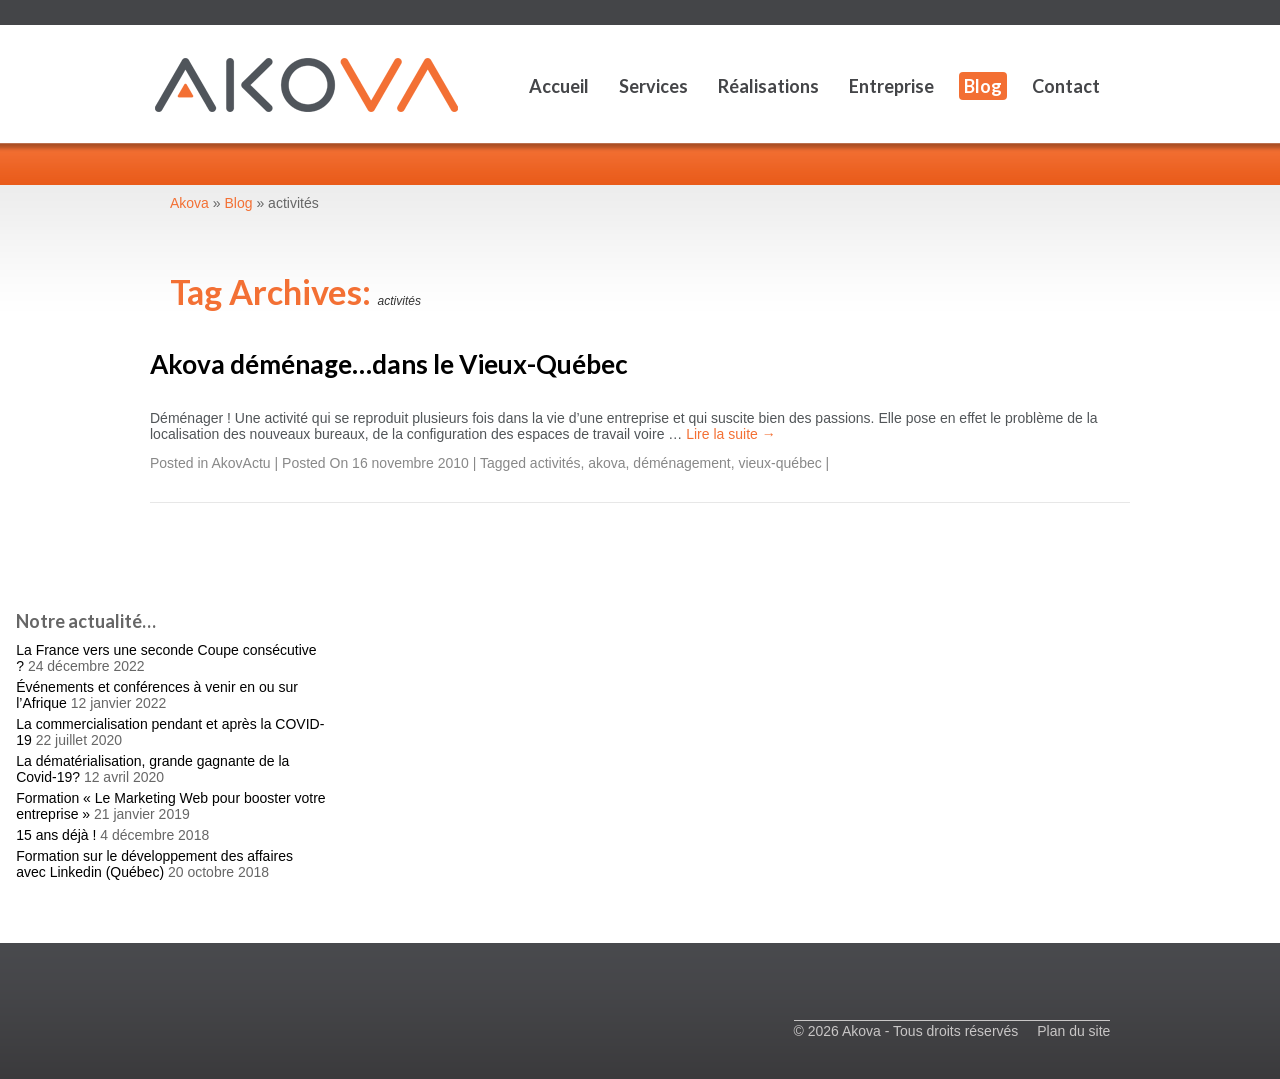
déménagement (681, 463)
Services (653, 86)
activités (555, 463)
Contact (1066, 86)
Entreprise (891, 86)
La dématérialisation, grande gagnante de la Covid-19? (152, 769)
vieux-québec (779, 463)
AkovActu (241, 463)
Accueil (559, 86)
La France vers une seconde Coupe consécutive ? (166, 658)
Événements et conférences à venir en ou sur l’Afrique (157, 695)
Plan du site (1073, 1031)
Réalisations (768, 86)
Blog (983, 86)
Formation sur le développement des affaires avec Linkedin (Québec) (154, 864)
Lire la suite (730, 434)
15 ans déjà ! (56, 835)
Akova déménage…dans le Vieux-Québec (389, 364)
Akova (189, 203)
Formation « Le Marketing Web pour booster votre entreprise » (170, 806)
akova (606, 463)
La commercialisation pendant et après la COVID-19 (170, 732)
